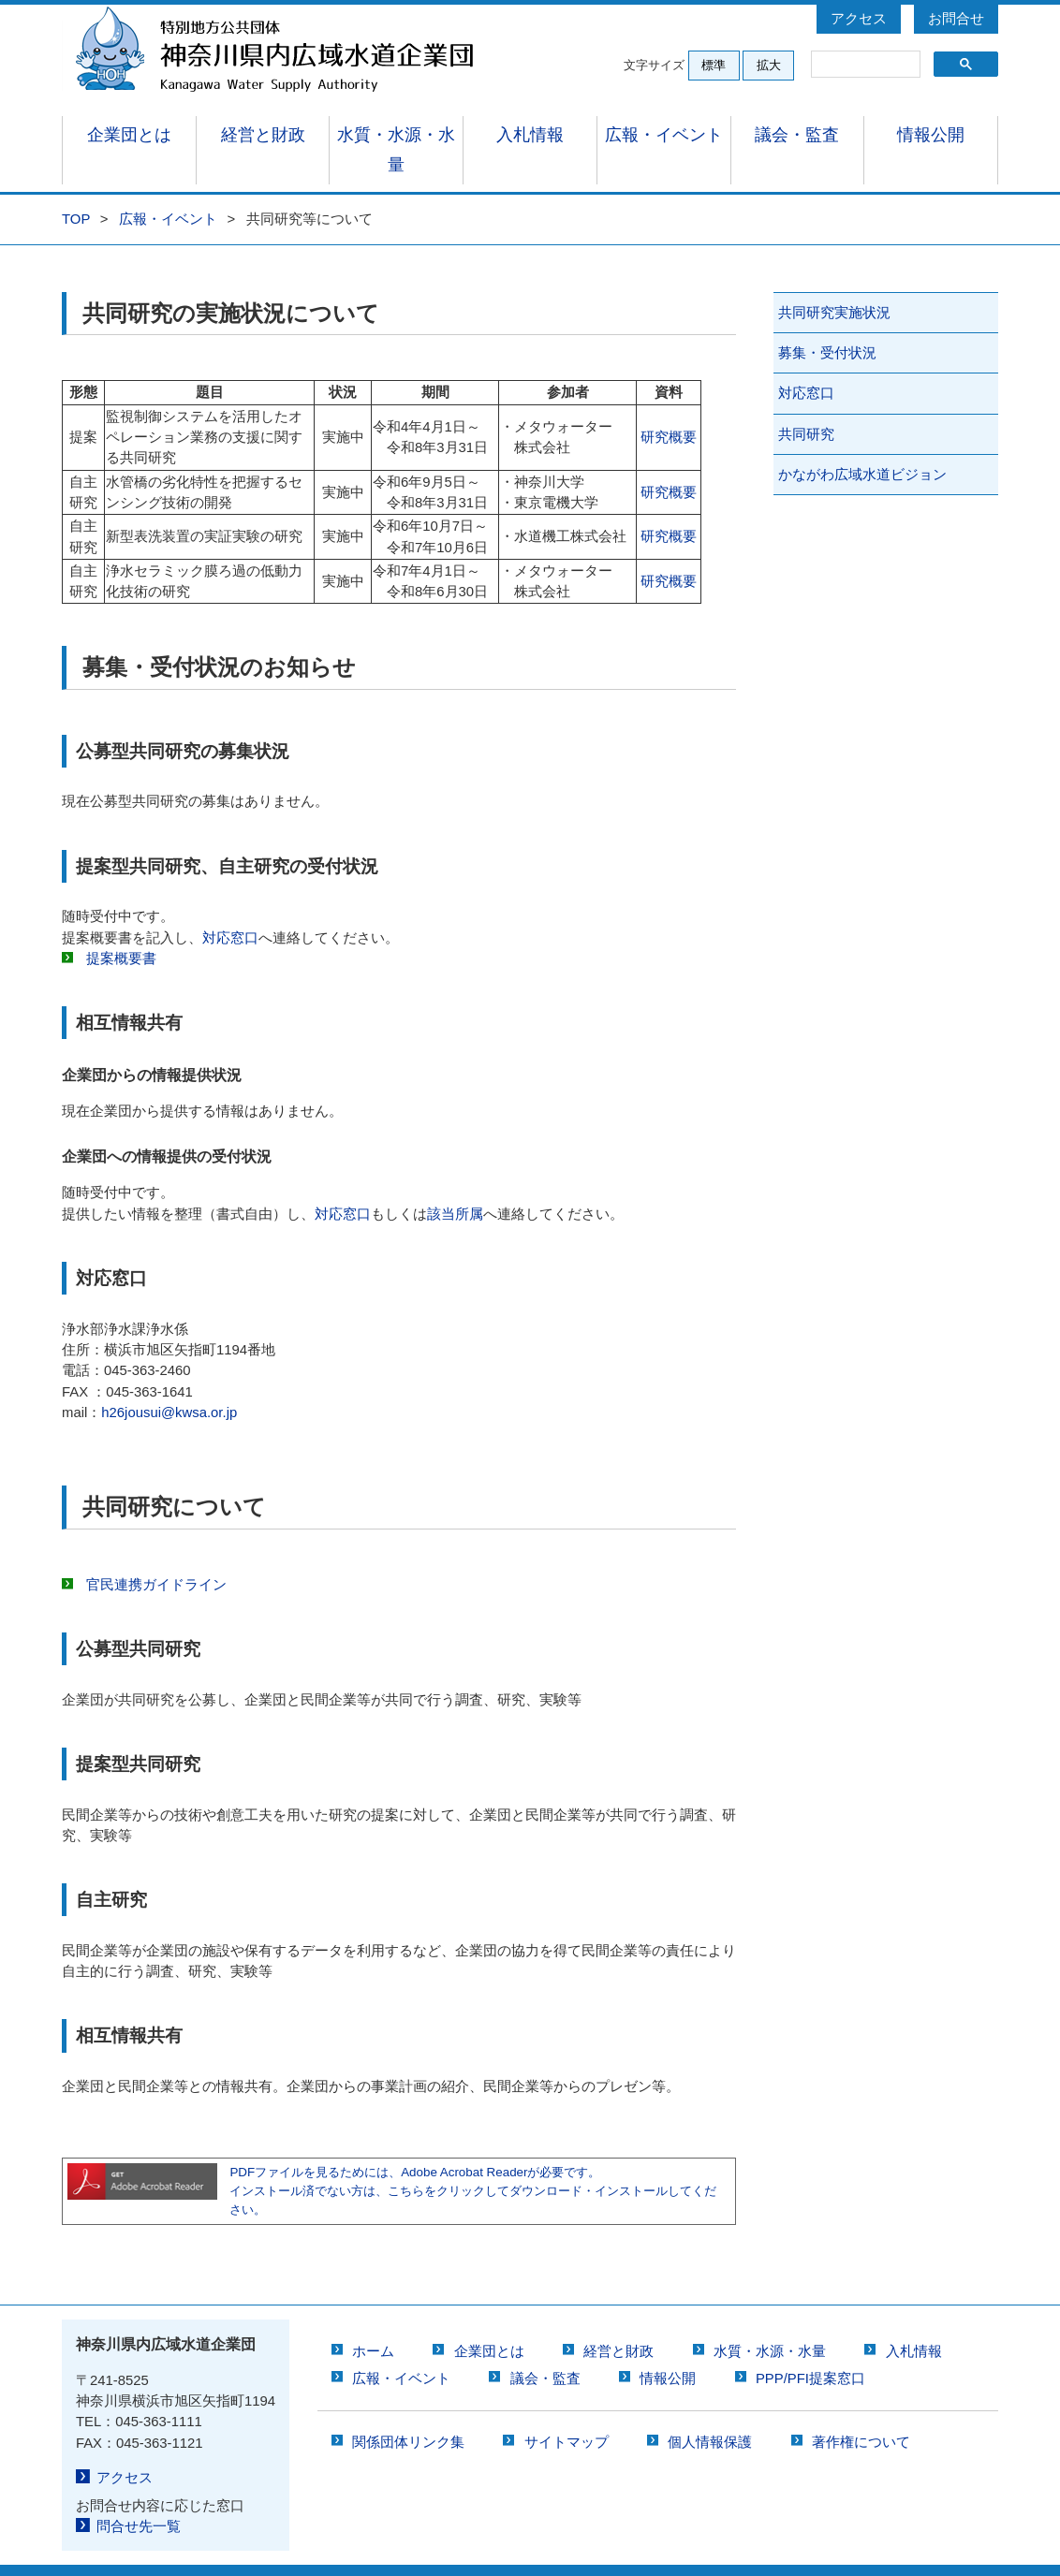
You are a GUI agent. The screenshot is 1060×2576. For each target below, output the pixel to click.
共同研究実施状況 (834, 283)
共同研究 (806, 405)
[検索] (863, 64)
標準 (713, 65)
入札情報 (530, 135)
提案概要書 (121, 929)
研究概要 (668, 408)
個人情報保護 (710, 2413)
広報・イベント (663, 135)
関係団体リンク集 (408, 2413)
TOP (76, 190)
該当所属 (455, 1185)
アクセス (859, 18)
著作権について (861, 2413)
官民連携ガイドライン (156, 1555)
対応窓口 (230, 908)
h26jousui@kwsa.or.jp (169, 1383)
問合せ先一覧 (135, 2496)
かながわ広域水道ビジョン (862, 445)
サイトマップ (566, 2413)
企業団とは (129, 135)
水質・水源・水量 (396, 135)
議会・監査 (797, 135)
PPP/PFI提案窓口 (810, 2349)
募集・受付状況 (827, 323)
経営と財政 (263, 135)
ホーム (373, 2322)
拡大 (769, 65)
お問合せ (956, 18)
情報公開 (931, 135)
